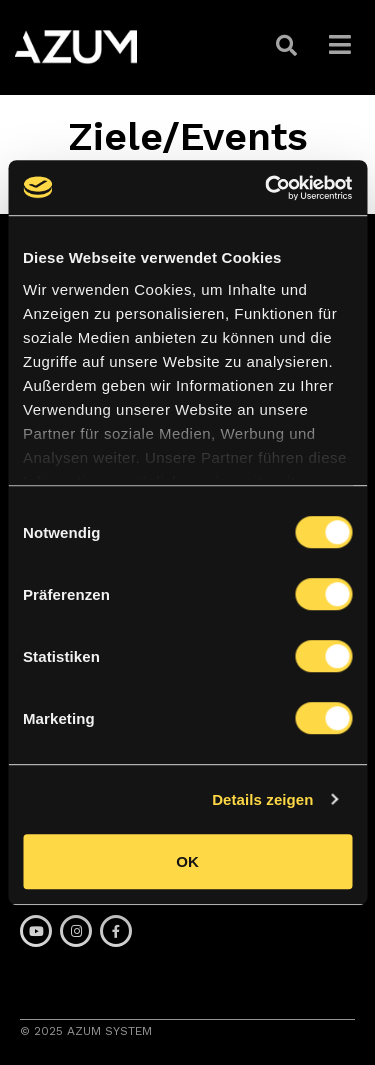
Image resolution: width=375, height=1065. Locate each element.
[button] (289, 46)
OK (187, 861)
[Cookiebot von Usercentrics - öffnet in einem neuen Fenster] (267, 188)
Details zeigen (262, 799)
